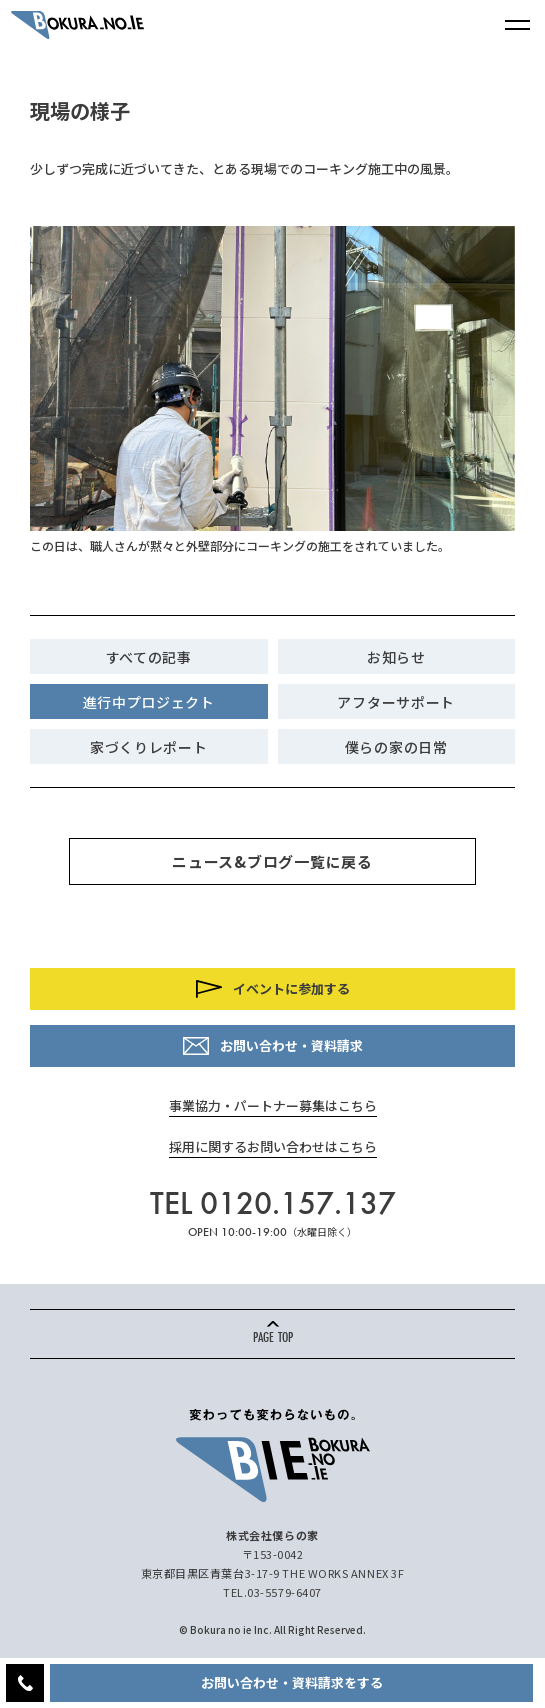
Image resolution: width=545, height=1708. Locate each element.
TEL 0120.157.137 (273, 1203)
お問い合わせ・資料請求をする (292, 1682)
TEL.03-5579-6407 (272, 1592)
